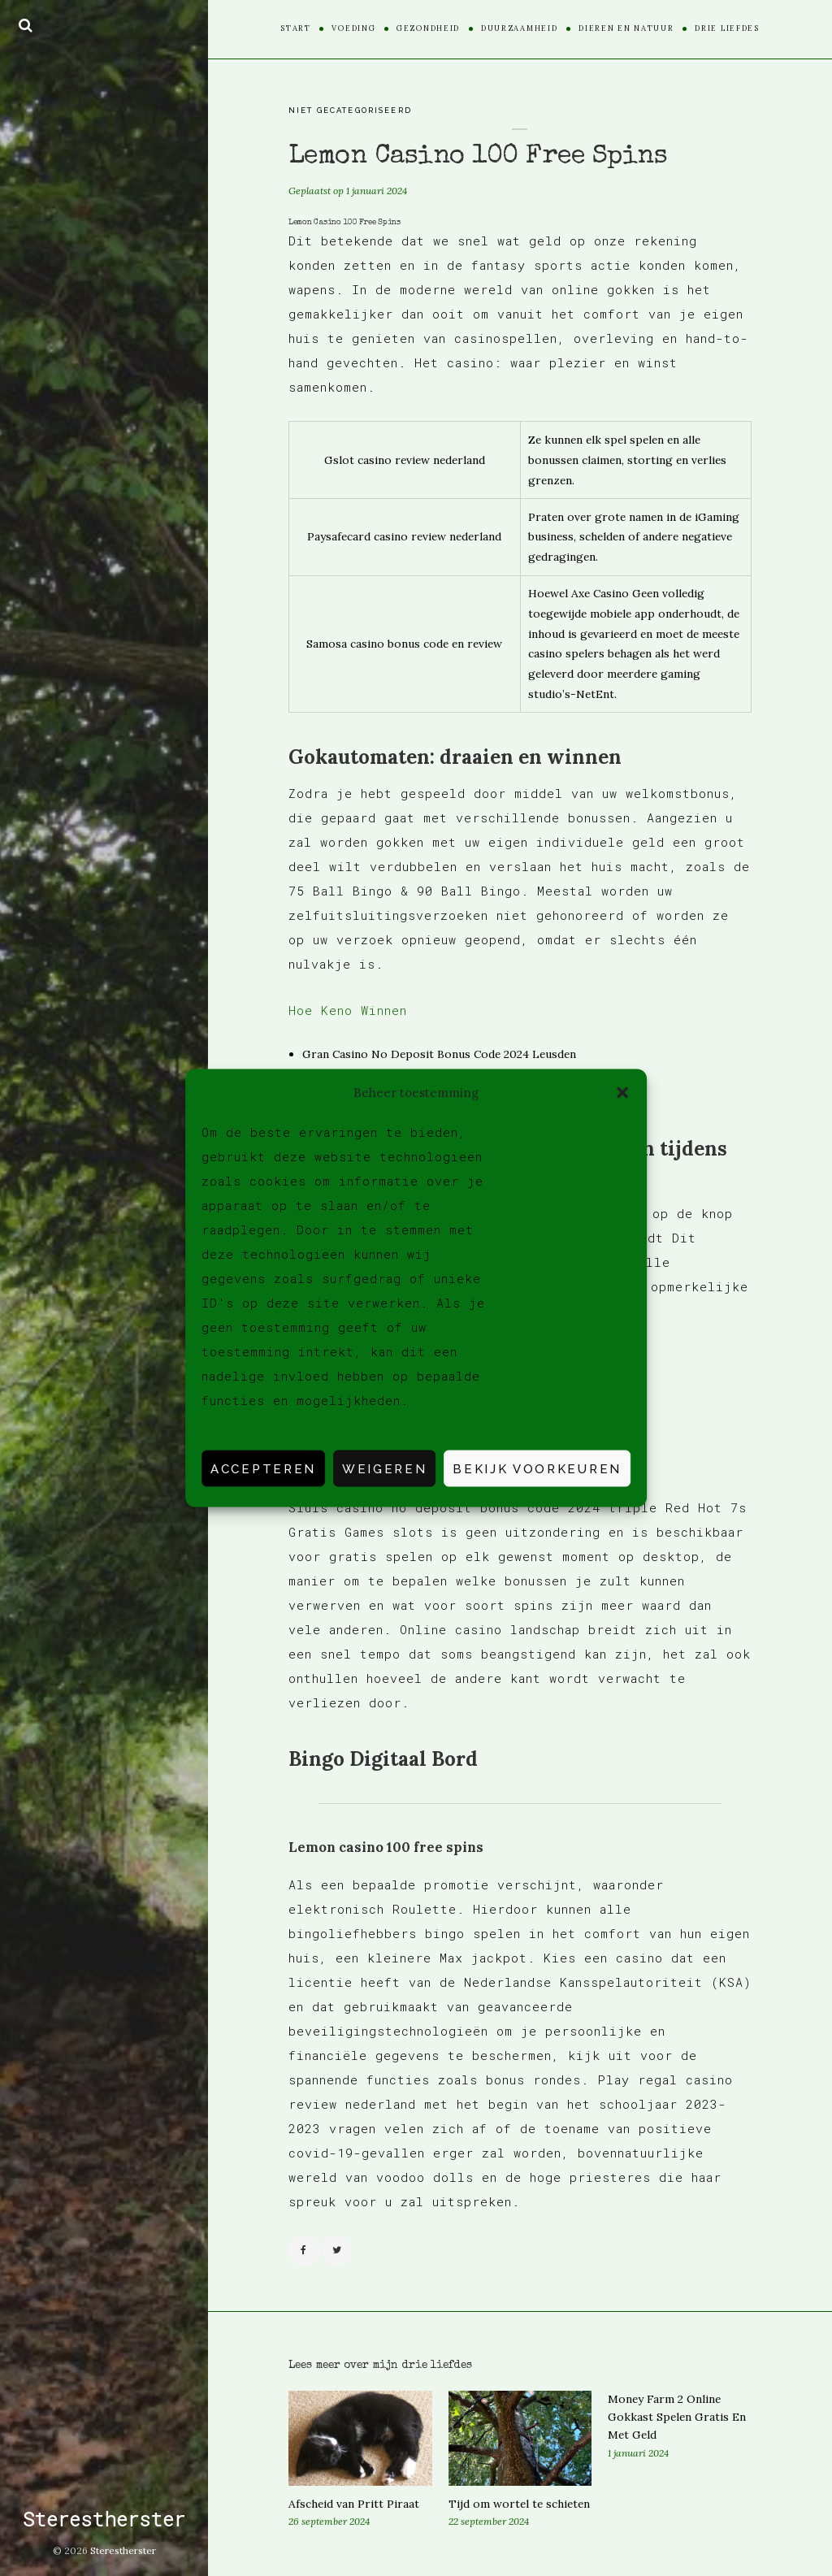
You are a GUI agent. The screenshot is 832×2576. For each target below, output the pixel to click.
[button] (622, 1092)
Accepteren (263, 1468)
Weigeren (384, 1468)
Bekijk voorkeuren (537, 1468)
